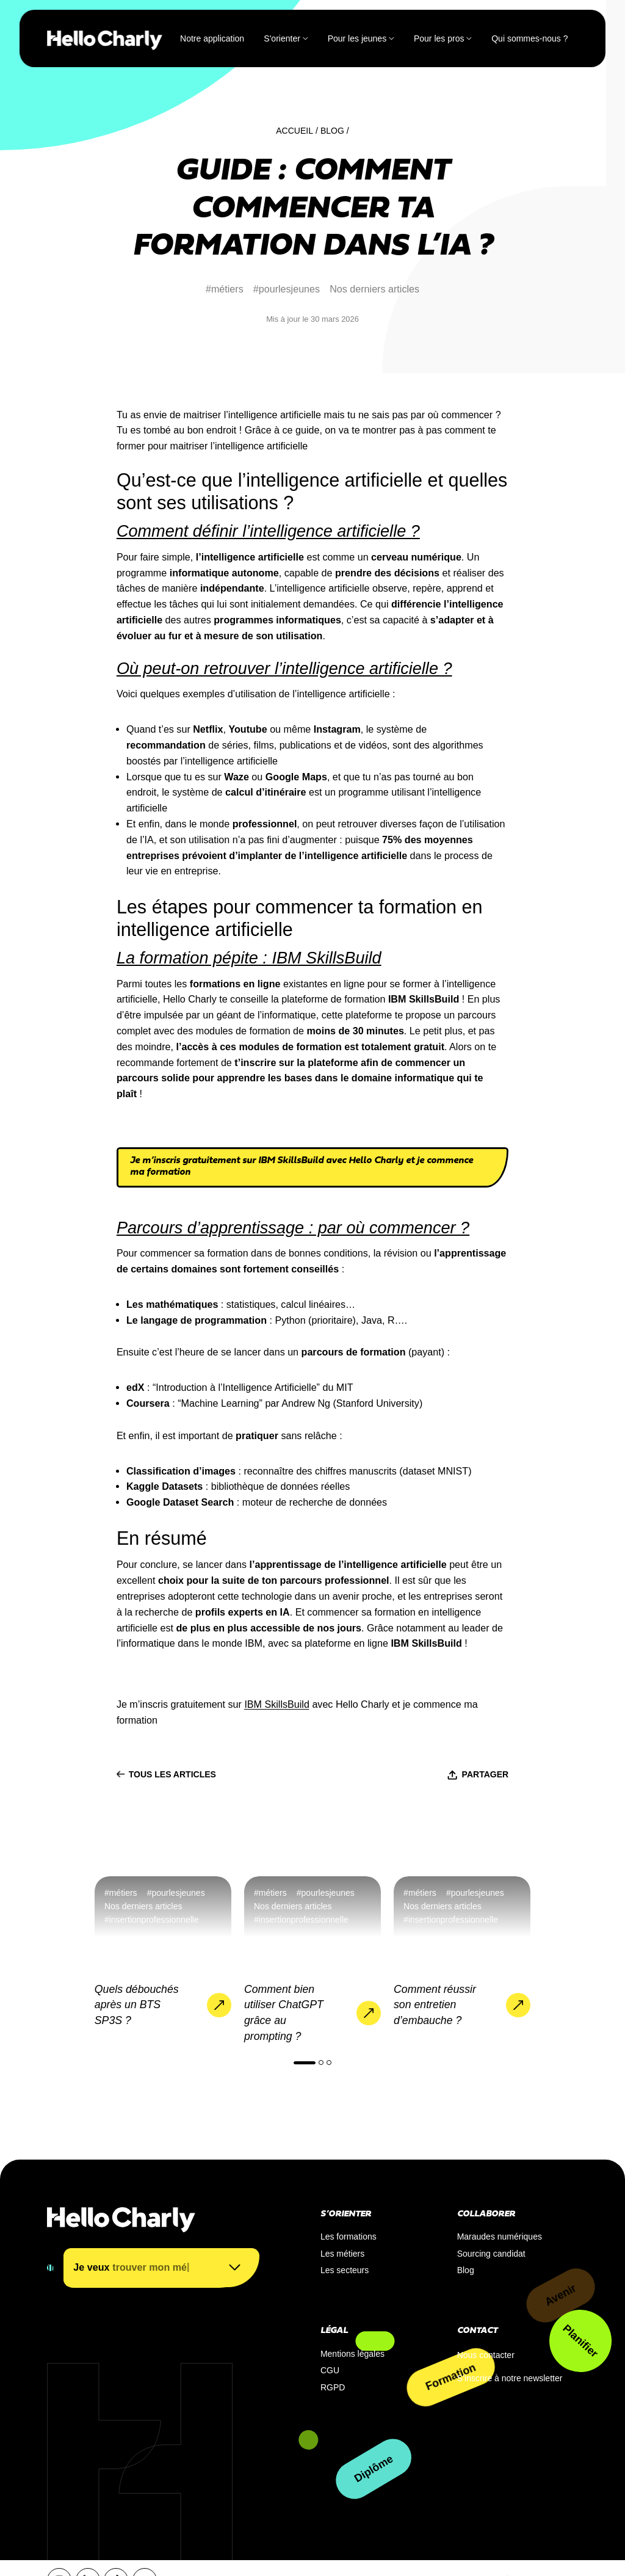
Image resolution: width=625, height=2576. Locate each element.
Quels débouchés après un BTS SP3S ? (137, 2005)
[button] (305, 2062)
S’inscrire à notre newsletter (510, 2378)
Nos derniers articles (374, 288)
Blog (332, 131)
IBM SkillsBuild (276, 1704)
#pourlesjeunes (286, 288)
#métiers (225, 288)
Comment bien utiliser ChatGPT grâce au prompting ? (283, 2012)
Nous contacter (486, 2355)
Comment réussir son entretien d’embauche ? (435, 2005)
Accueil (294, 131)
